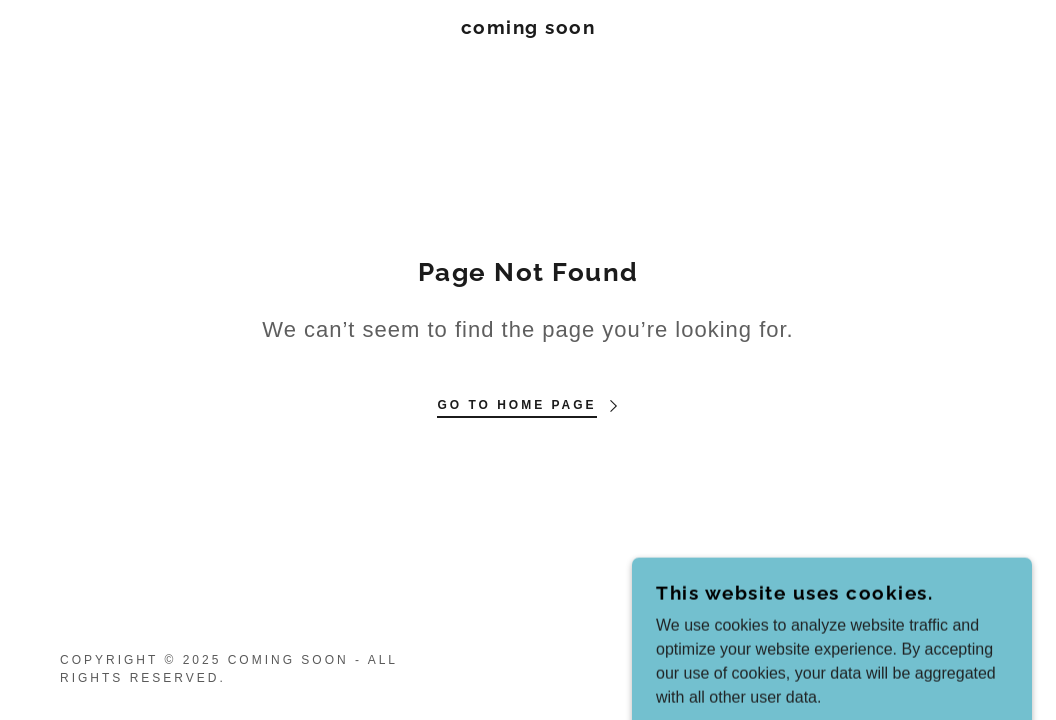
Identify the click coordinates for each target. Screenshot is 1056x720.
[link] (528, 28)
